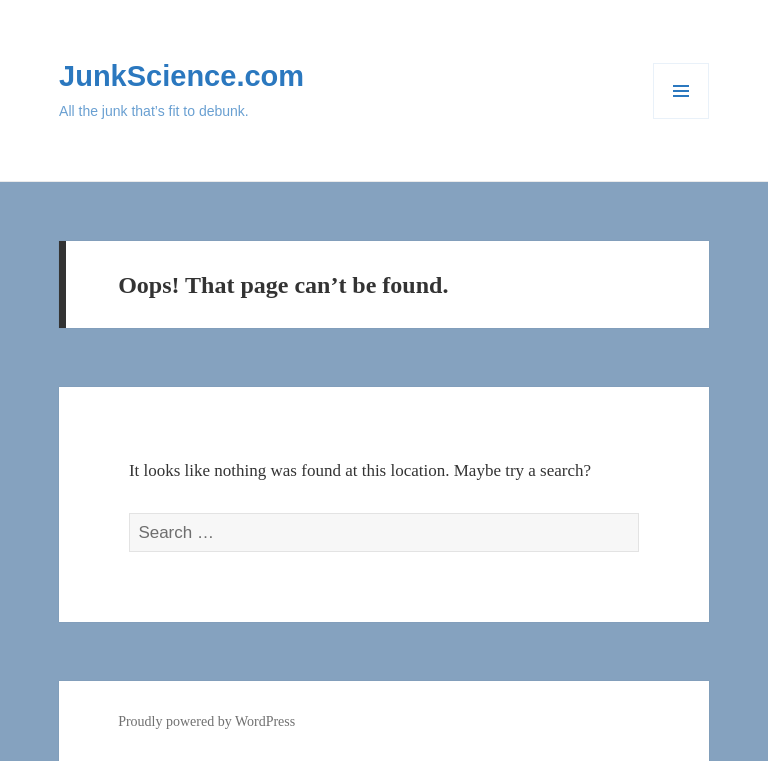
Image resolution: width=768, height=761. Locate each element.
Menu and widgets (681, 118)
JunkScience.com (181, 76)
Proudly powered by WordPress (206, 721)
